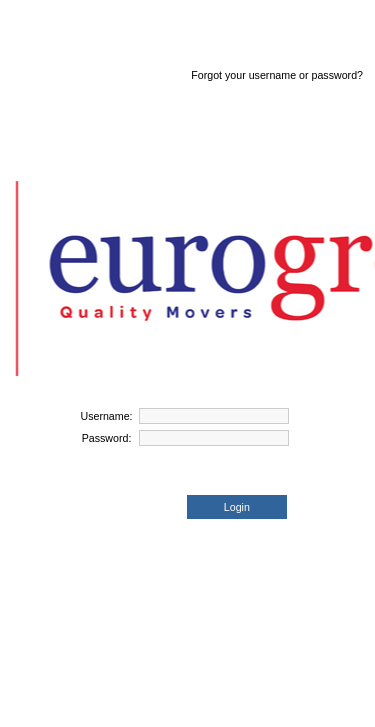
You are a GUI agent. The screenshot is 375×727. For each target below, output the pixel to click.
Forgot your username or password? (277, 75)
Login (237, 507)
